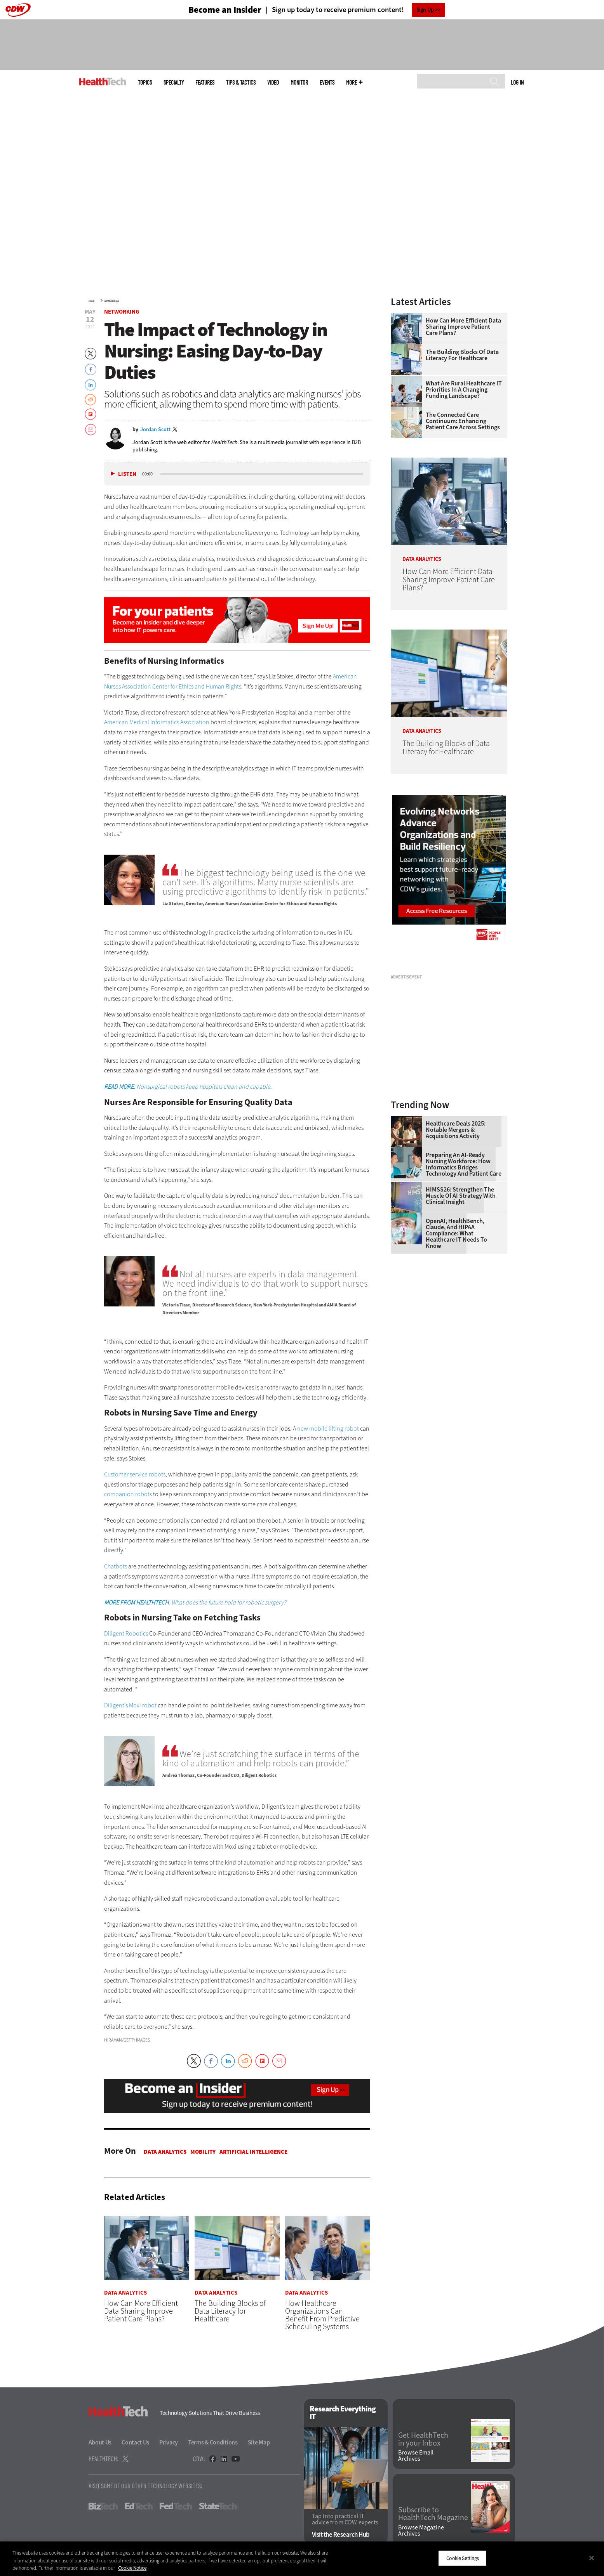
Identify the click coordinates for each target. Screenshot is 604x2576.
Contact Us (135, 2443)
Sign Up (425, 10)
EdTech (139, 2506)
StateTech (218, 2506)
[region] (302, 2558)
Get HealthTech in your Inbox (423, 2439)
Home (91, 301)
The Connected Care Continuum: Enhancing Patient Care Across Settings (463, 421)
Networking (111, 301)
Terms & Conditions (213, 2443)
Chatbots (115, 1566)
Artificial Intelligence (253, 2152)
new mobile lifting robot (328, 1428)
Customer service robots (134, 1474)
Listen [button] (127, 474)
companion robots (128, 1494)
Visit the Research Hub (341, 2534)
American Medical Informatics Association (156, 722)
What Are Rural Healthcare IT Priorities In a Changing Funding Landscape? (464, 389)
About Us (100, 2443)
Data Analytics (165, 2152)
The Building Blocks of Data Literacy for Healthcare (462, 355)
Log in (517, 82)
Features (204, 82)
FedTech (176, 2506)
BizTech (103, 2506)
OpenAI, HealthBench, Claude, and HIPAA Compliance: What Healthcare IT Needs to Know (456, 1233)
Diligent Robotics (126, 1633)
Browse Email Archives (415, 2456)
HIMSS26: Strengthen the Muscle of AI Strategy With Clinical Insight (461, 1196)
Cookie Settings (462, 2558)
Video (273, 82)
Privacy (168, 2443)
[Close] (591, 2557)
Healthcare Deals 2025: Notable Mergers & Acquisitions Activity (456, 1130)
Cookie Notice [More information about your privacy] (132, 2568)
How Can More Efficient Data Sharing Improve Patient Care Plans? (463, 326)
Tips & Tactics (241, 82)
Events (327, 82)
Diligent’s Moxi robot (130, 1705)
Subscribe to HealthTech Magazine (433, 2514)
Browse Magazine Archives (421, 2530)
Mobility (203, 2152)
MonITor (299, 82)
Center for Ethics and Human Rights (196, 686)
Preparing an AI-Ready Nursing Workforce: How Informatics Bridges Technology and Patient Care (463, 1164)
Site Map (259, 2443)
